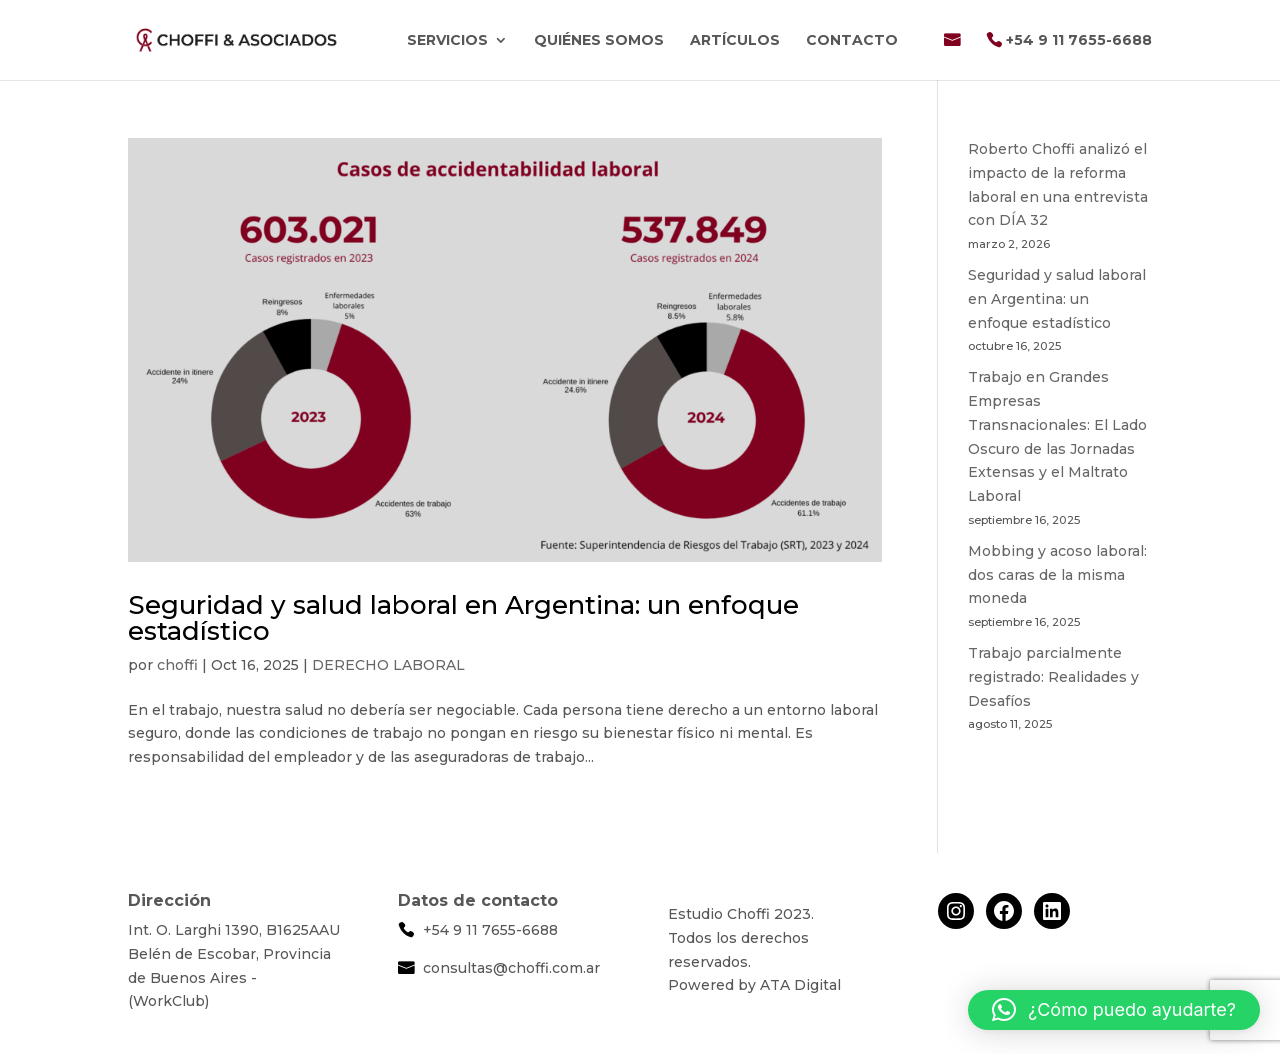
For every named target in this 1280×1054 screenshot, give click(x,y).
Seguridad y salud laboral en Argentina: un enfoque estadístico (463, 618)
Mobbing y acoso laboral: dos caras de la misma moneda (1057, 575)
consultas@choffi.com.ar (511, 968)
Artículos (735, 41)
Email (952, 56)
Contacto (852, 41)
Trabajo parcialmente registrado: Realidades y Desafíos (1053, 677)
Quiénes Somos (599, 41)
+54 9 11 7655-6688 (1079, 41)
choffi (177, 665)
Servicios (447, 41)
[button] (1114, 1010)
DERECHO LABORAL (388, 665)
